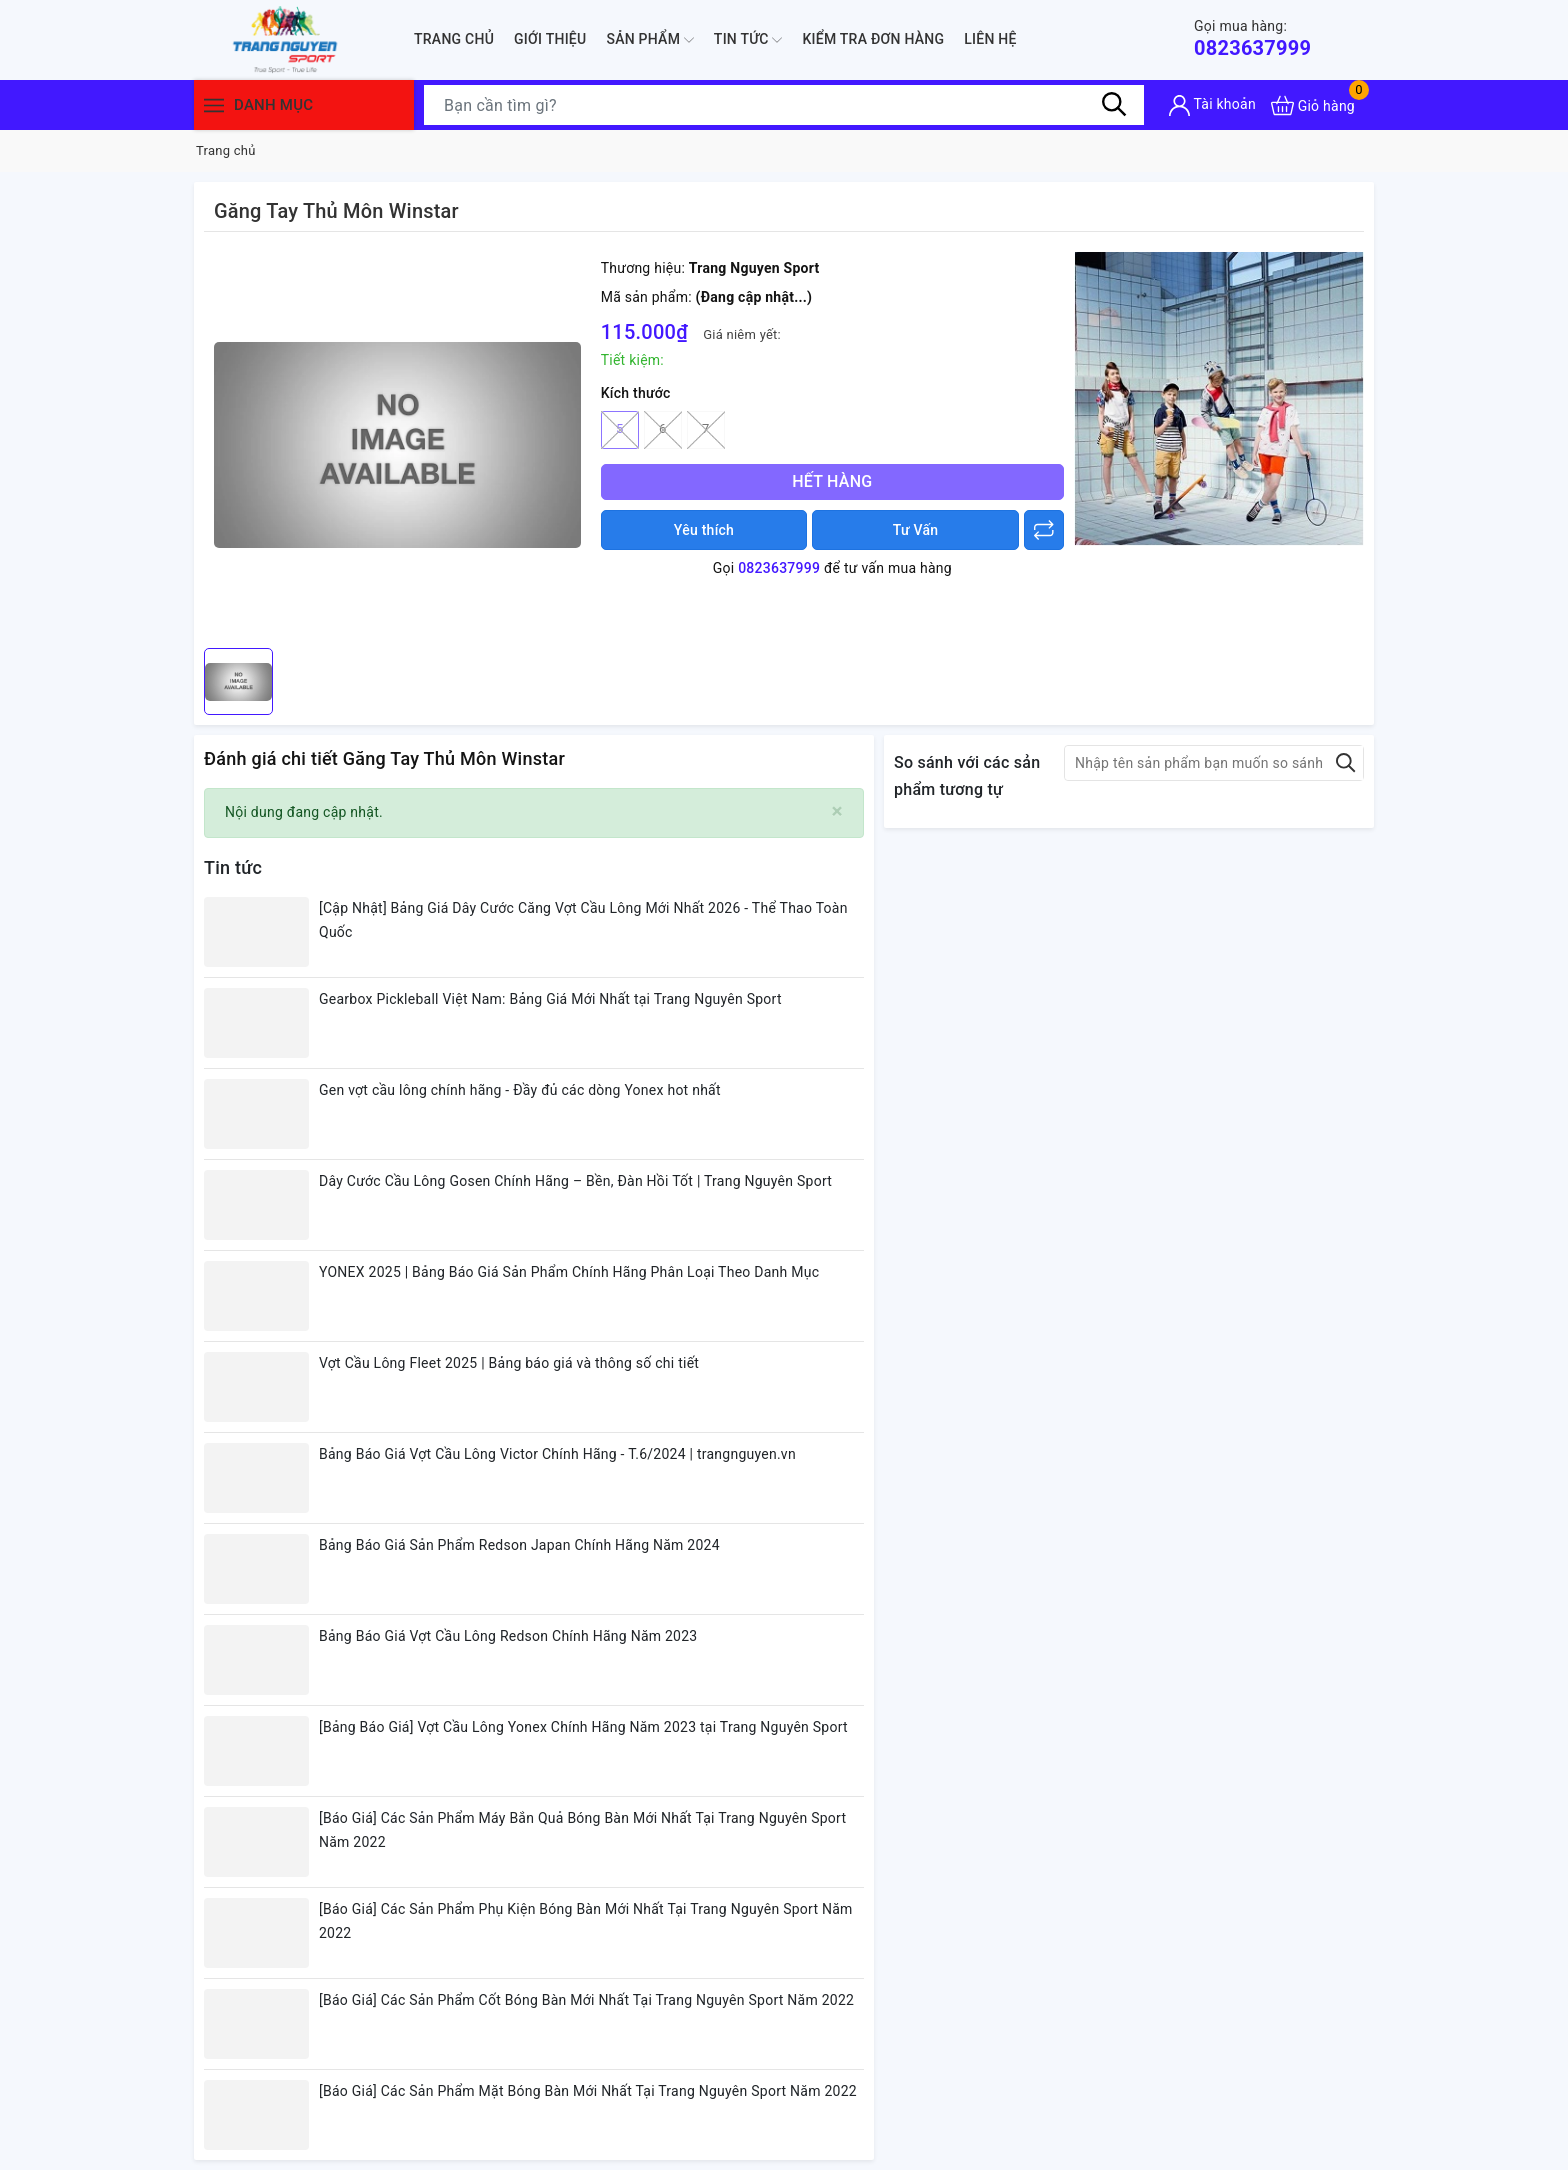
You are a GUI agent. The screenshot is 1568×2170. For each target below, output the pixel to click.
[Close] (837, 811)
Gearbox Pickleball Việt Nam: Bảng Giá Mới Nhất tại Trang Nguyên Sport (550, 999)
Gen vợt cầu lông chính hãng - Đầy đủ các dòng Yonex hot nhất (520, 1090)
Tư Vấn (916, 530)
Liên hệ (990, 39)
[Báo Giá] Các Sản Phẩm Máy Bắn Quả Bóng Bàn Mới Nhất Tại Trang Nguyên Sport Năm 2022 (582, 1830)
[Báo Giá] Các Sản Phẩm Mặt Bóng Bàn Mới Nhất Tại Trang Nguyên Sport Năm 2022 (588, 2091)
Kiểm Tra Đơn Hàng (873, 39)
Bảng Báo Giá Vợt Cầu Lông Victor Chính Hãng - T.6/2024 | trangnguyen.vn (557, 1454)
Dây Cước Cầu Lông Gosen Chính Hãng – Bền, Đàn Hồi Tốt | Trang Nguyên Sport (575, 1181)
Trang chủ (454, 39)
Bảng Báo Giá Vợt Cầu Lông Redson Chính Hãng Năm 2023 (508, 1636)
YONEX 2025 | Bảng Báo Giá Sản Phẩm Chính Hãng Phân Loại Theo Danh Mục (569, 1272)
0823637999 (1252, 38)
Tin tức (748, 40)
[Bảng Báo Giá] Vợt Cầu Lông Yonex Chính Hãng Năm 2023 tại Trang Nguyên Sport (583, 1727)
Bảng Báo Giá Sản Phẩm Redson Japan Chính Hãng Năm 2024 (519, 1545)
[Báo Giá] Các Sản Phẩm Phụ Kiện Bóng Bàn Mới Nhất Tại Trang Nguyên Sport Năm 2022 (586, 1921)
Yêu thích (704, 530)
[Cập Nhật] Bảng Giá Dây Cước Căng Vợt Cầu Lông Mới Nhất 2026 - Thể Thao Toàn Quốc (583, 920)
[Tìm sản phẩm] (784, 105)
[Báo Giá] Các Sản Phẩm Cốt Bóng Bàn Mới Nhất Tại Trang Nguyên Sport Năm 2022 (586, 2000)
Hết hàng (832, 481)
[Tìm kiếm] (1114, 105)
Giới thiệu (550, 39)
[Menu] (214, 105)
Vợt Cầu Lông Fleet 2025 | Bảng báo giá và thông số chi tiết (509, 1363)
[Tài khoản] (1212, 105)
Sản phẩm (649, 40)
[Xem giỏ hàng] (1313, 105)
